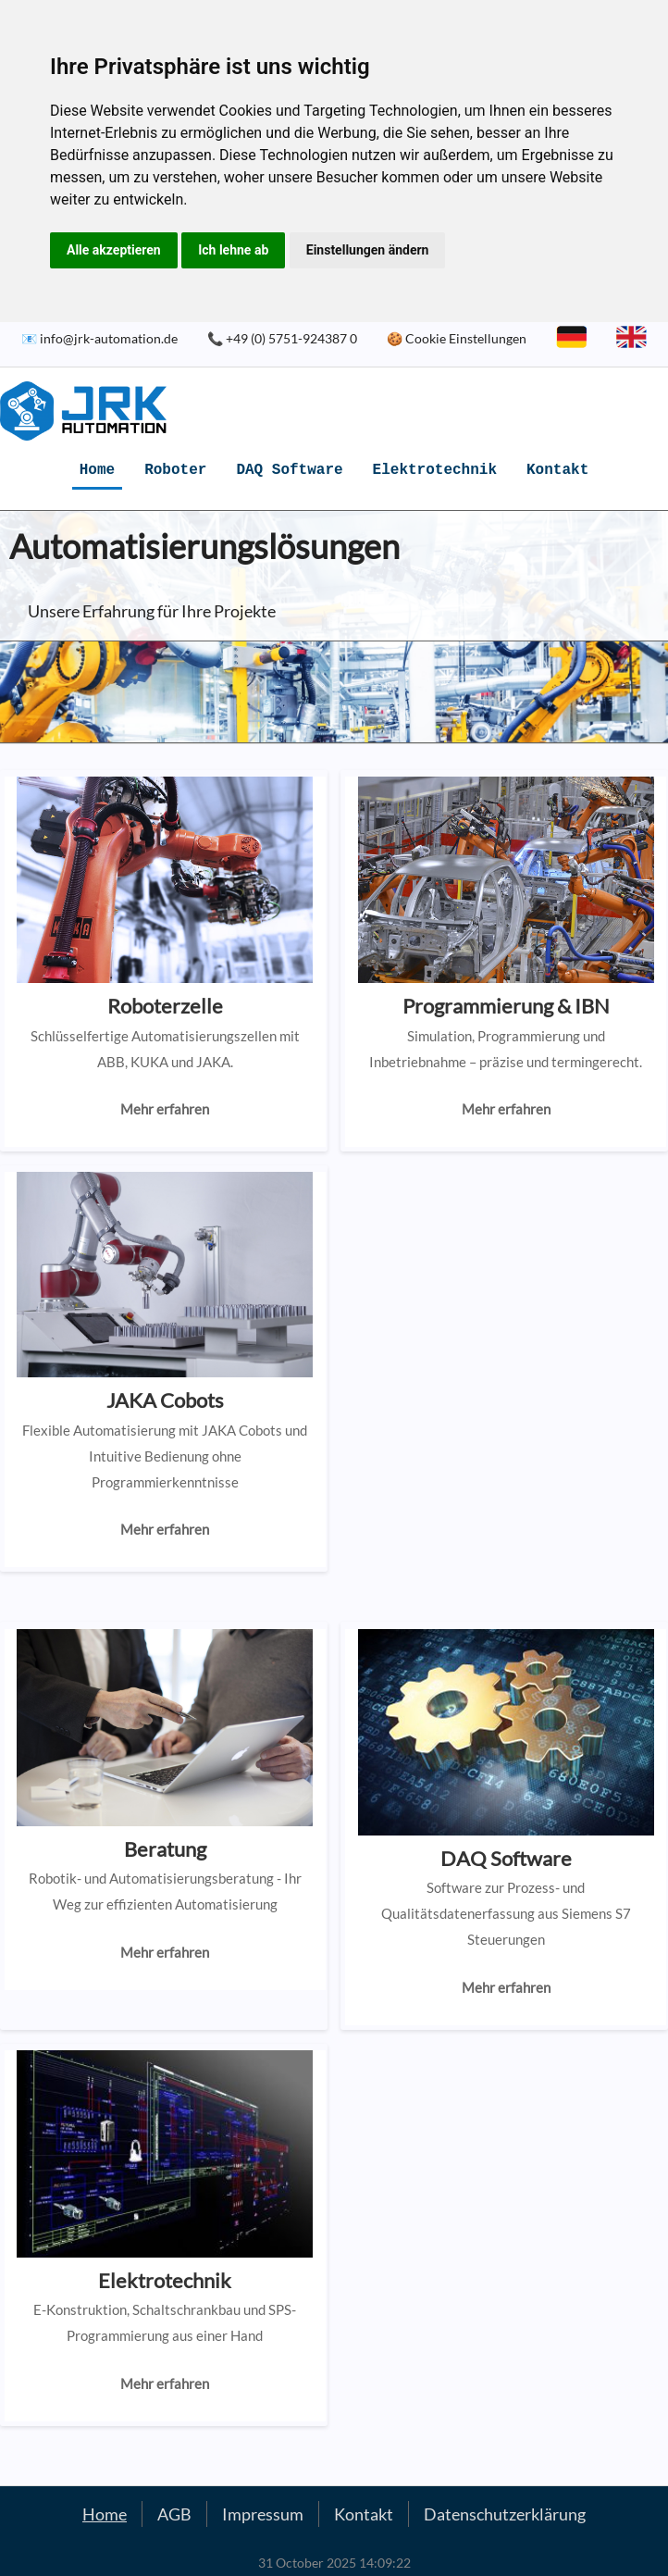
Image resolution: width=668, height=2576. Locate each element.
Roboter (175, 470)
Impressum (262, 2514)
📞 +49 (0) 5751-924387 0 (282, 338)
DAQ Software (289, 470)
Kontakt (557, 470)
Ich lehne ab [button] (233, 250)
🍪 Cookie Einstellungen (456, 338)
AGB (174, 2514)
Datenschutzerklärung (505, 2514)
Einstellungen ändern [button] (367, 250)
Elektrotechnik (435, 470)
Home (97, 470)
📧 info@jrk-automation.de (99, 338)
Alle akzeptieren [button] (114, 250)
